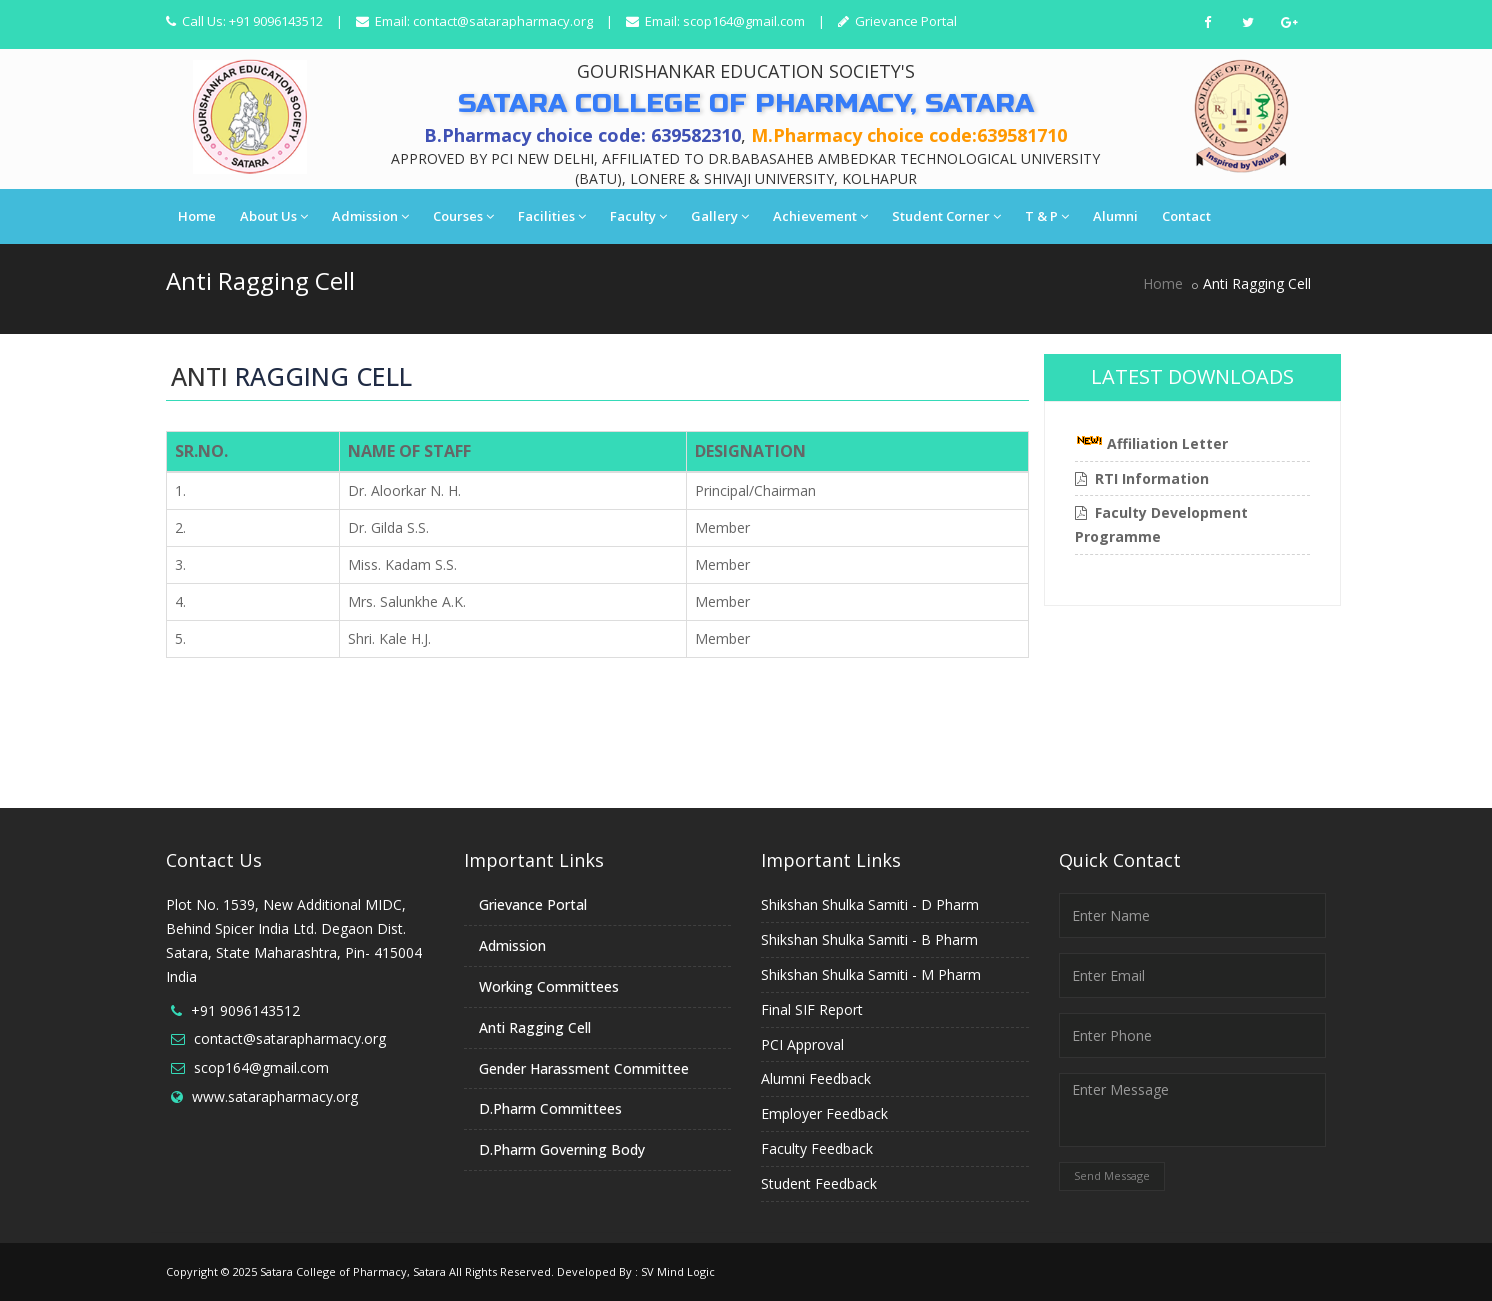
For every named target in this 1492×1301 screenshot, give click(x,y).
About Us (274, 216)
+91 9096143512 (245, 1010)
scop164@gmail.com (744, 21)
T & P (1047, 216)
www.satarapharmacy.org (275, 1096)
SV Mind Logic (678, 1271)
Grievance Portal (904, 21)
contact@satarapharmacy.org (503, 21)
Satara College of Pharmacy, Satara (353, 1271)
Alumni (1115, 216)
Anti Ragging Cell (535, 1027)
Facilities (552, 216)
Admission (370, 216)
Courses (463, 216)
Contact (1186, 216)
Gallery (720, 216)
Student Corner (946, 216)
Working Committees (549, 986)
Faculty (638, 216)
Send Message (1112, 1175)
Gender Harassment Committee (584, 1068)
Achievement (820, 216)
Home (197, 216)
